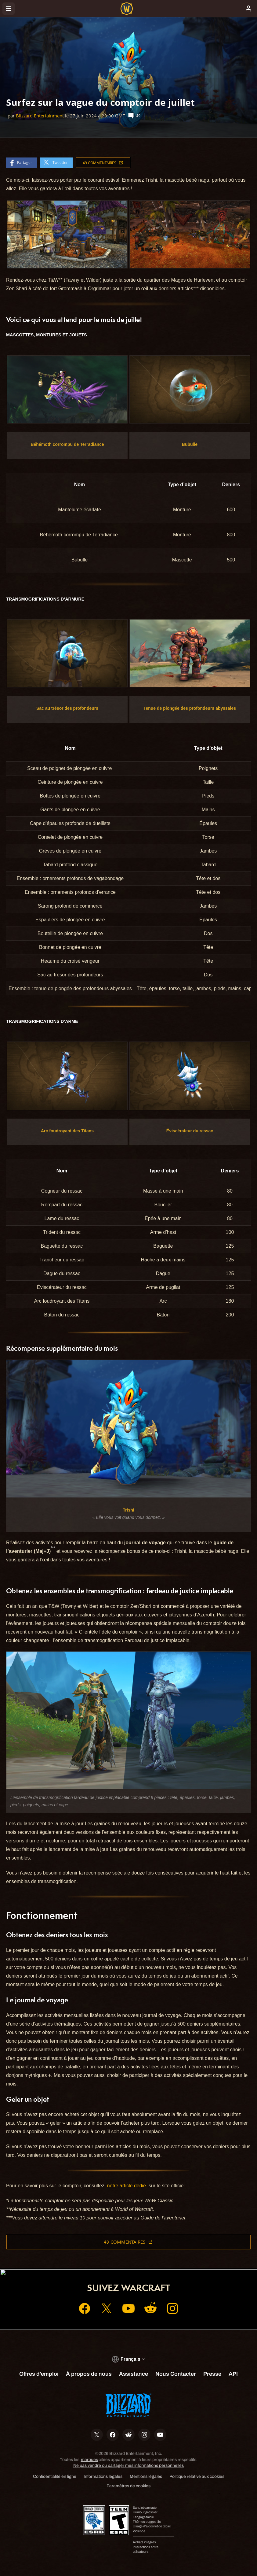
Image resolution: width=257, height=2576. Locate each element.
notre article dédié (126, 2185)
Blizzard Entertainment (40, 116)
